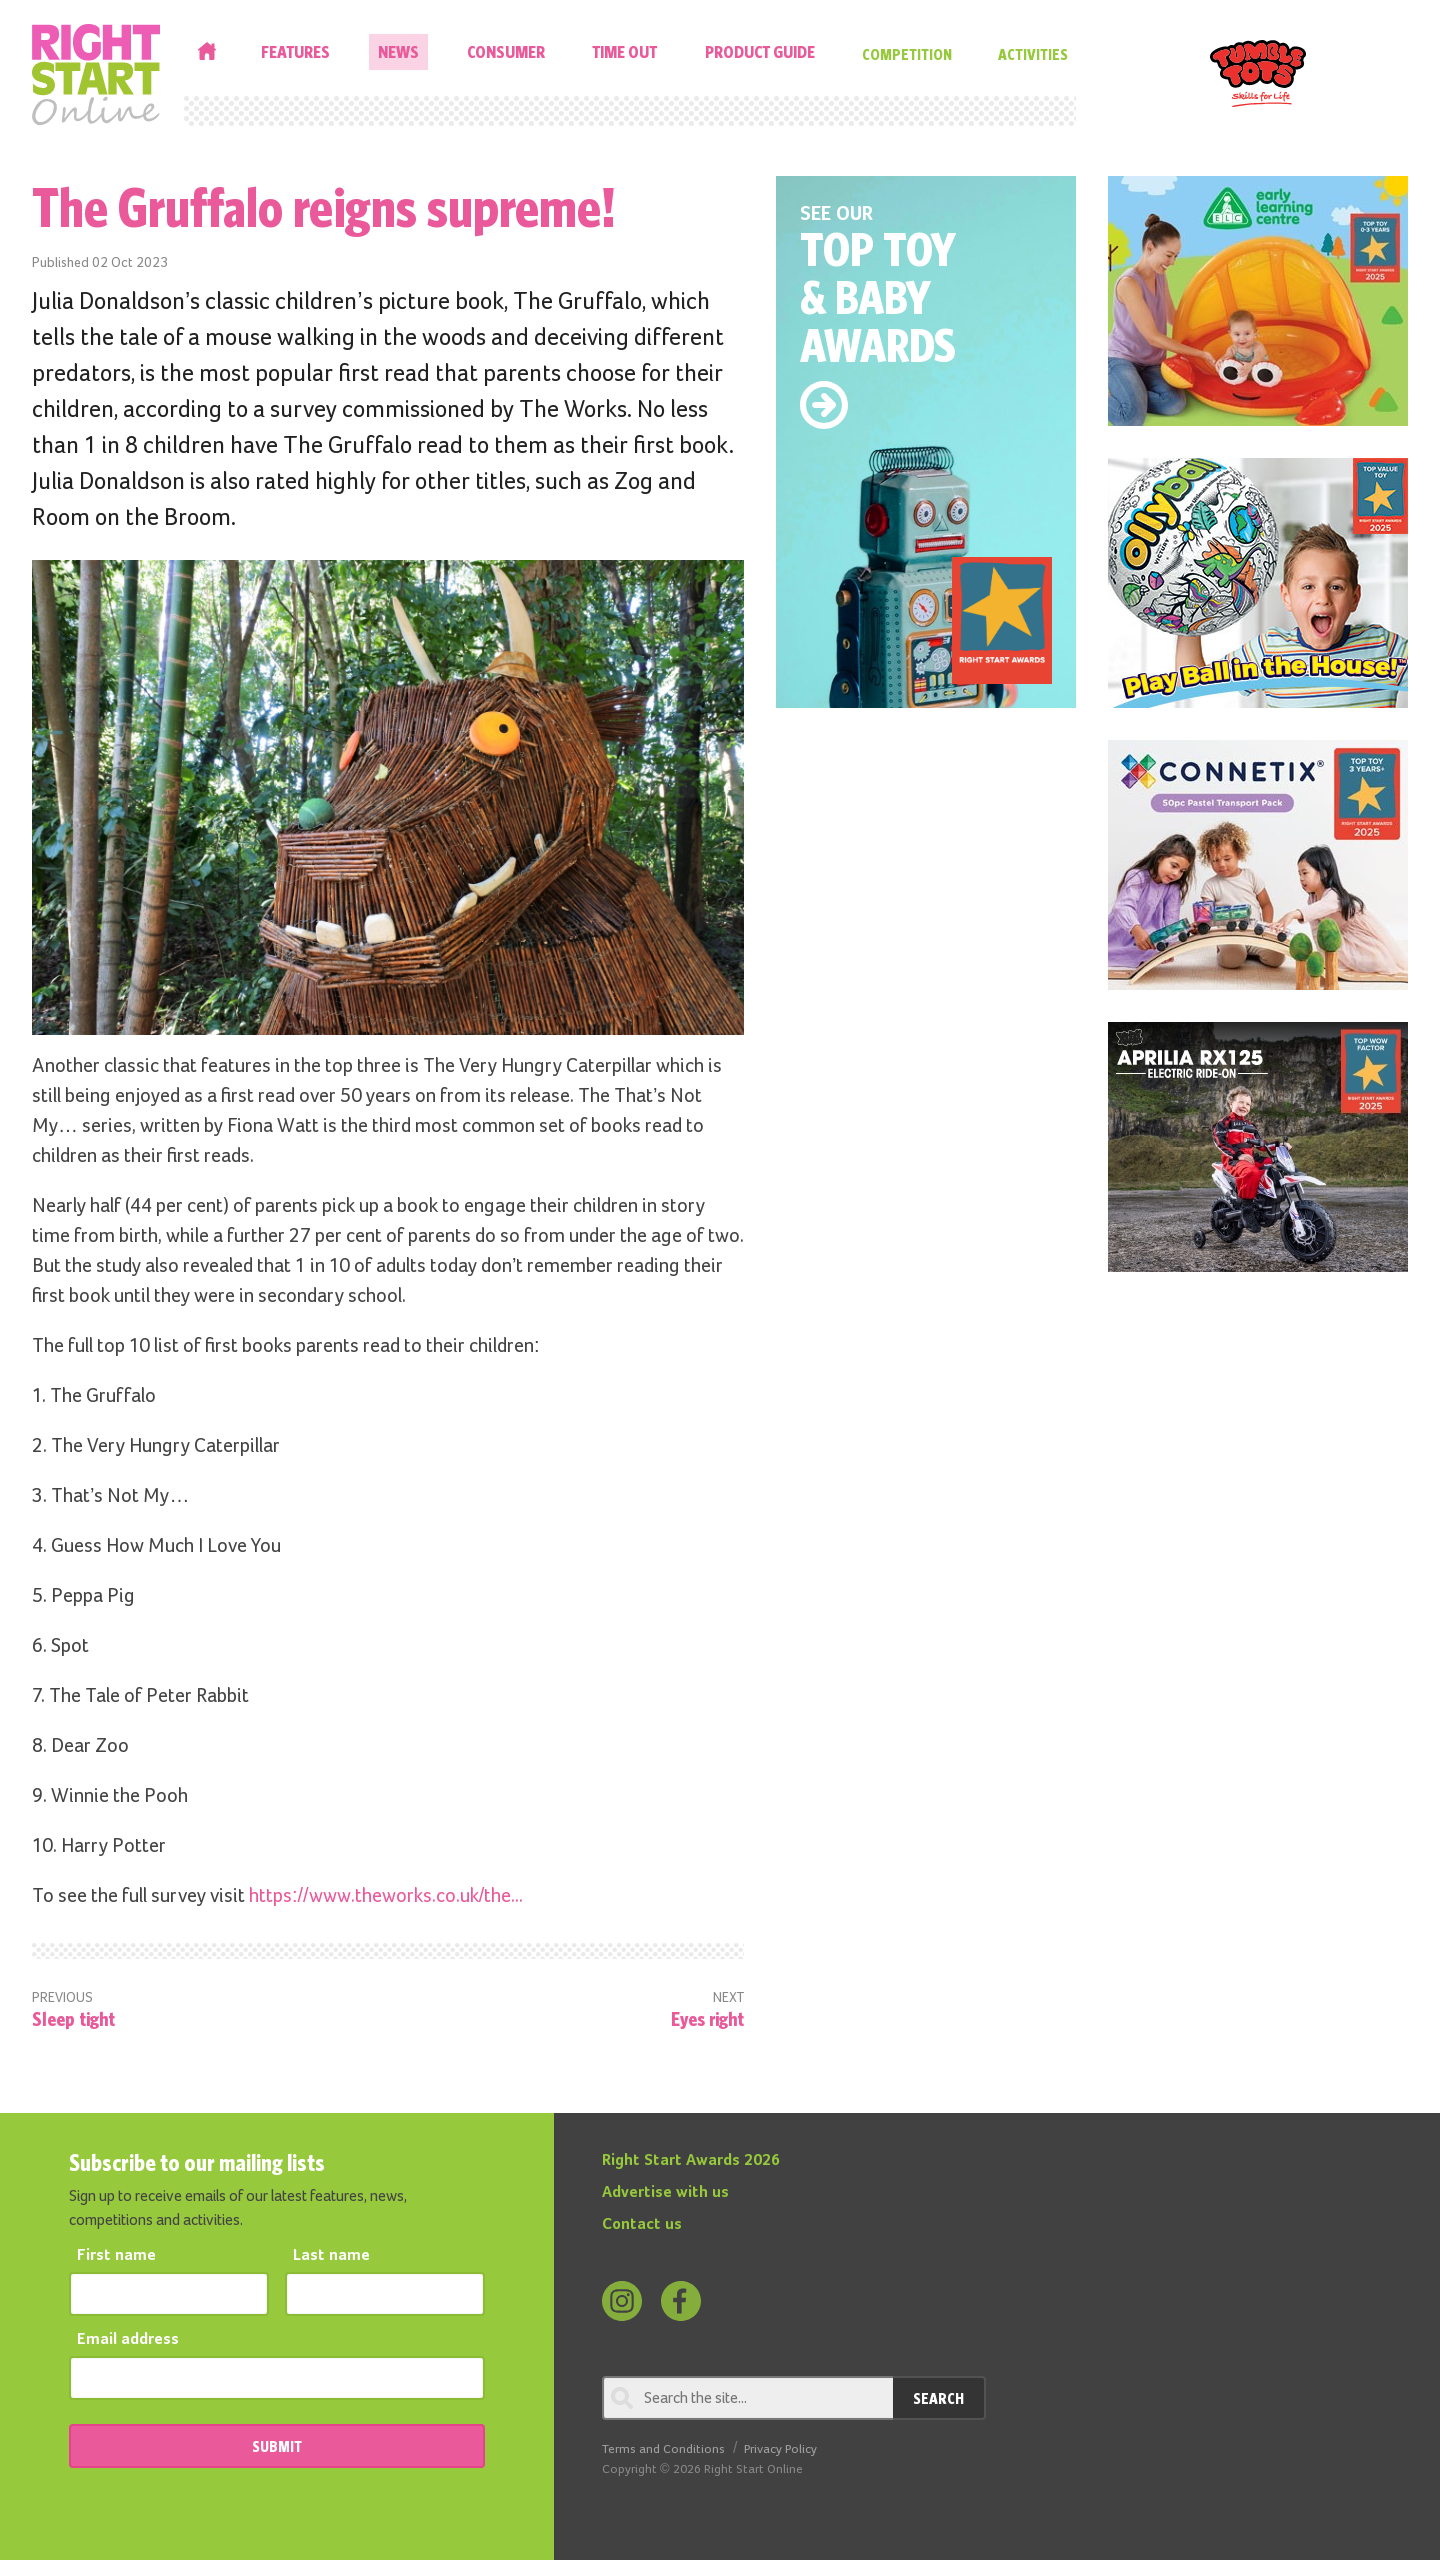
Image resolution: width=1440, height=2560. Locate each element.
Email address (128, 2340)
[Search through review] (747, 2398)
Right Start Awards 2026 (691, 2161)
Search (938, 2398)
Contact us (642, 2225)
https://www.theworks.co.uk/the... (386, 1896)
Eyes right (707, 2018)
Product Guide (760, 51)
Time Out (624, 51)
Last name (331, 2256)
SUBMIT (277, 2446)
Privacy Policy (780, 2449)
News (398, 51)
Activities (1033, 54)
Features (295, 51)
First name (116, 2256)
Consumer (506, 51)
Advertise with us (665, 2193)
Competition (907, 54)
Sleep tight (73, 2018)
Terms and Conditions (663, 2449)
